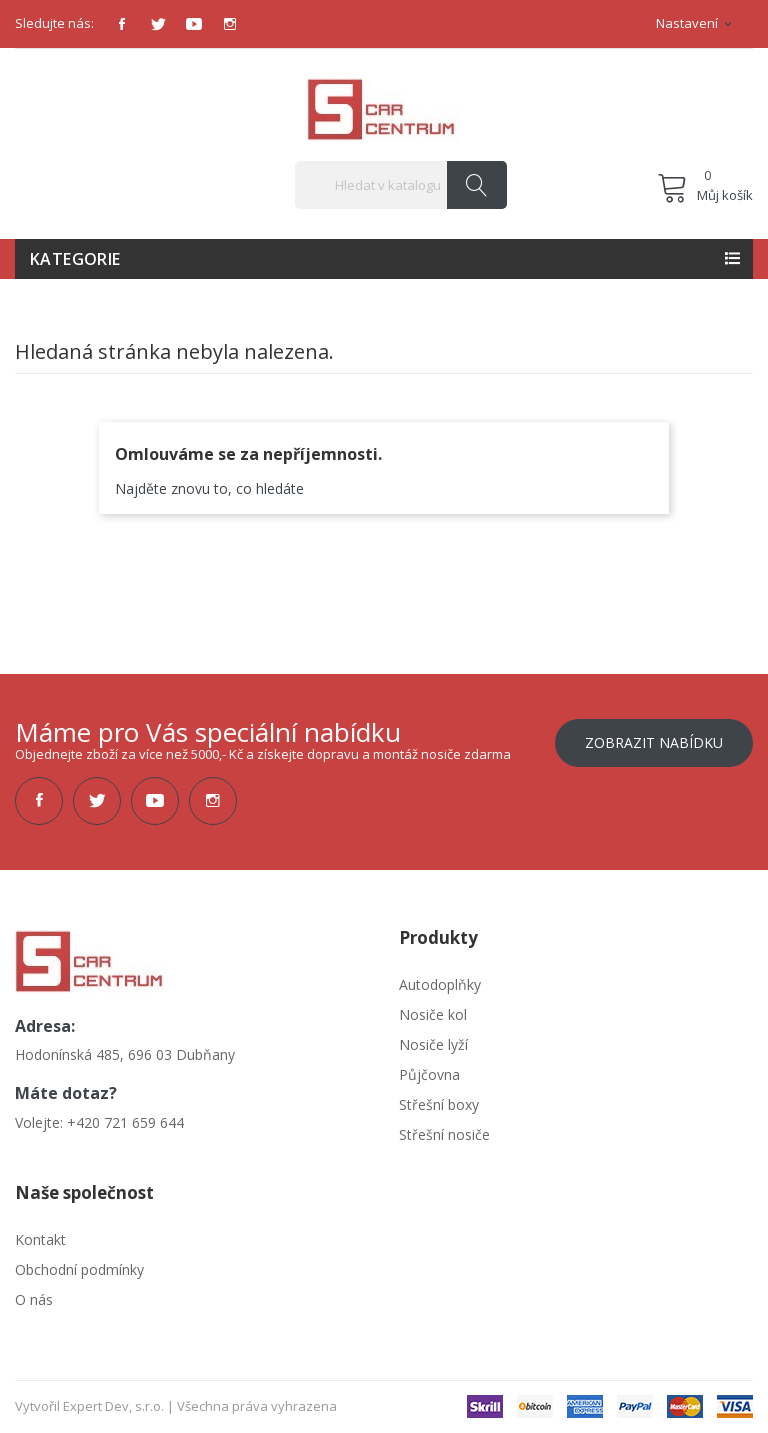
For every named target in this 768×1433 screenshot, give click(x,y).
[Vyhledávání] (401, 185)
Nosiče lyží (433, 1044)
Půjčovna (429, 1074)
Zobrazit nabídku (654, 742)
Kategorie (75, 259)
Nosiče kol (433, 1014)
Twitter (158, 24)
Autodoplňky (440, 984)
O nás (34, 1299)
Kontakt (40, 1239)
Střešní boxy (439, 1104)
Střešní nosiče (444, 1134)
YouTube (194, 24)
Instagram (230, 24)
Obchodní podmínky (79, 1269)
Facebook (122, 24)
